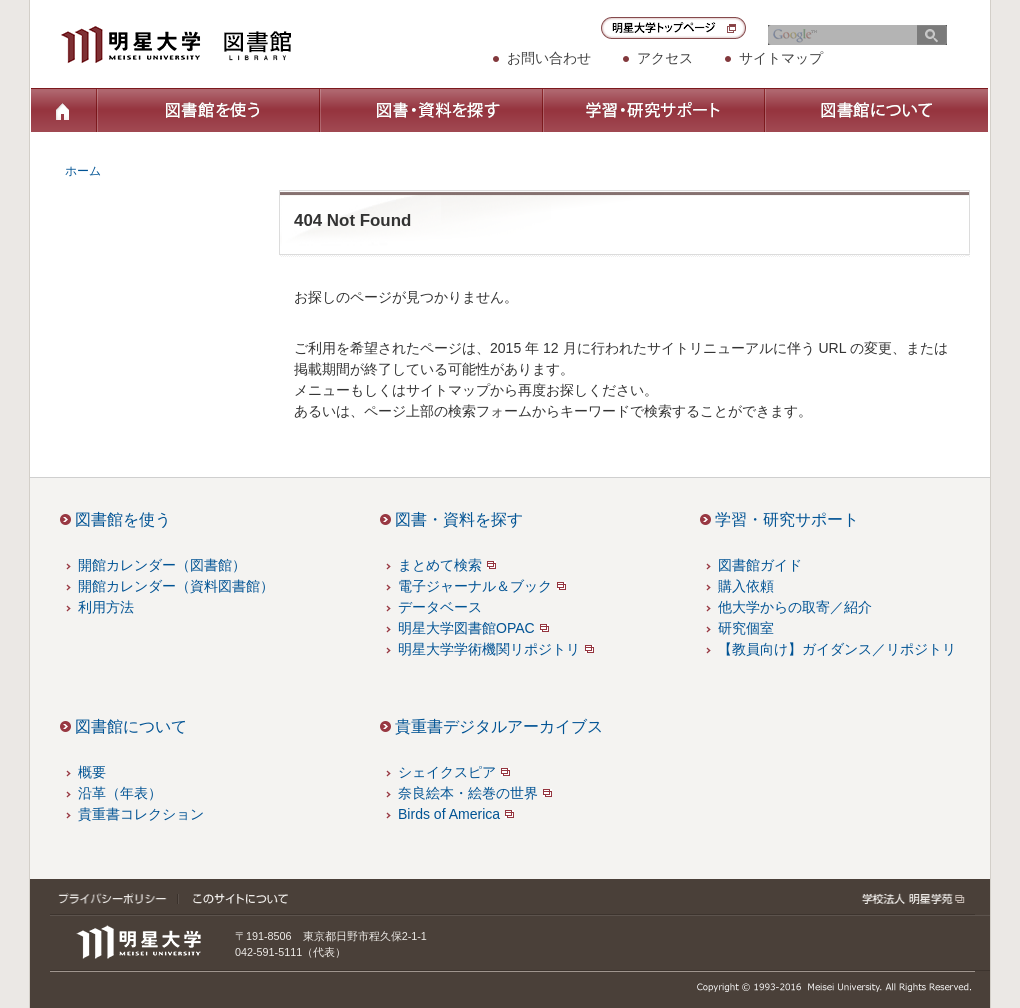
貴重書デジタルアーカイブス (499, 726)
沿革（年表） (120, 793)
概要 (92, 772)
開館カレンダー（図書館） (162, 565)
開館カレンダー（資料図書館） (176, 586)
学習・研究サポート (653, 110)
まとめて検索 (440, 565)
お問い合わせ (549, 58)
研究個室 (746, 628)
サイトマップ (781, 58)
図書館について (876, 110)
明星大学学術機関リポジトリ (489, 649)
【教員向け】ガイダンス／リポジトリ (837, 649)
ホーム (63, 110)
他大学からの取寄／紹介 (795, 607)
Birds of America (449, 814)
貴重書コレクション (141, 814)
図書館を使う (207, 110)
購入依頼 (746, 586)
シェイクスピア (447, 772)
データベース (440, 607)
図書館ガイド (760, 565)
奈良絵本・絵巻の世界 (468, 793)
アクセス (665, 58)
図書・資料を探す (430, 110)
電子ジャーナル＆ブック (475, 586)
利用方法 (106, 607)
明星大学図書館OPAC (466, 628)
